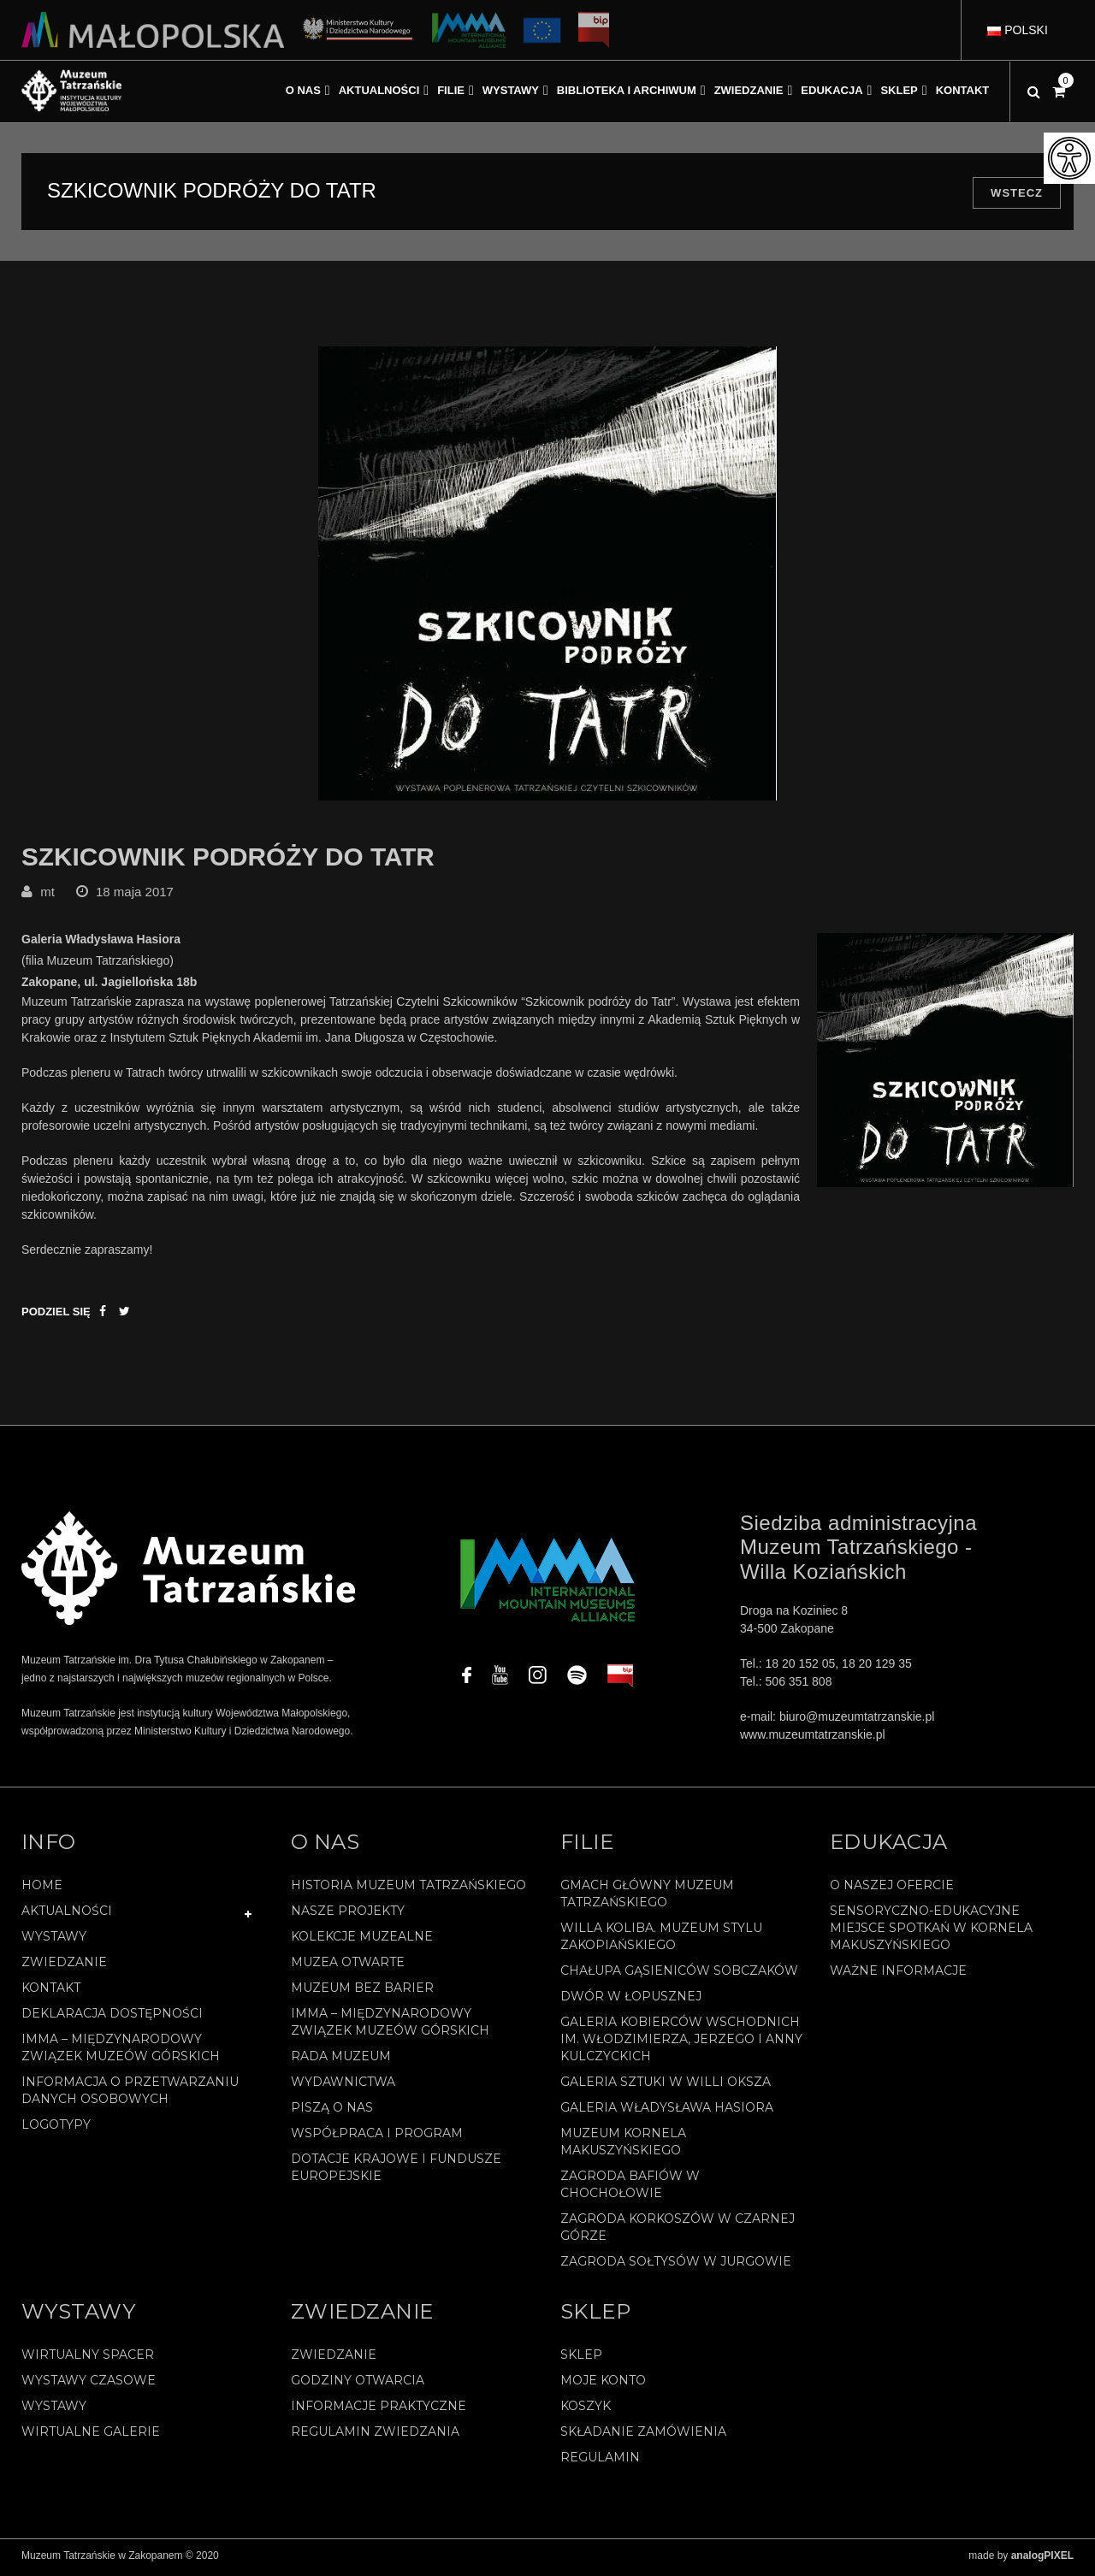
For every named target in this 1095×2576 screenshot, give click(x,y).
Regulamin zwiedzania (375, 2435)
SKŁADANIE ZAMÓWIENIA (643, 2435)
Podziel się (56, 1315)
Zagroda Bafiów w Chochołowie (630, 2188)
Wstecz (1017, 192)
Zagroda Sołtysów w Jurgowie (675, 2265)
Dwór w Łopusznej (630, 2000)
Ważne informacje (898, 1974)
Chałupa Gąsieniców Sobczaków (679, 1974)
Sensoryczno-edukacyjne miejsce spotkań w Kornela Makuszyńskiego (931, 1932)
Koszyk (585, 2410)
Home (41, 1889)
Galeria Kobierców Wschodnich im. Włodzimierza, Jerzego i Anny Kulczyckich (681, 2043)
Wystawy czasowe (88, 2384)
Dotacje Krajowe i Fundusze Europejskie (396, 2171)
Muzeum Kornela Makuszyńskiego (623, 2146)
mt (47, 896)
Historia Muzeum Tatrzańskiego (408, 1889)
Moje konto (603, 2384)
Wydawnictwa (343, 2086)
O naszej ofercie (892, 1889)
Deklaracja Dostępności (112, 2017)
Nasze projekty (348, 1915)
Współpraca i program (377, 2137)
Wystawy (53, 1940)
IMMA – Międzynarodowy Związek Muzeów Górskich (120, 2051)
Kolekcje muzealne (362, 1940)
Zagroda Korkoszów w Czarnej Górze (677, 2231)
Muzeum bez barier (362, 1992)
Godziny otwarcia (357, 2384)
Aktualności (66, 1915)
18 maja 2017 (135, 896)
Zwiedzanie (64, 1966)
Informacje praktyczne (378, 2410)
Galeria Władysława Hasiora (666, 2111)
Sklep (581, 2358)
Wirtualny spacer (87, 2358)
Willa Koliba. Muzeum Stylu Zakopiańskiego (661, 1940)
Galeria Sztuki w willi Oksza (665, 2086)
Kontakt (50, 1992)
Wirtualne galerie (90, 2435)
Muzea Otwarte (348, 1966)
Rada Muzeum (341, 2060)
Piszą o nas (332, 2111)
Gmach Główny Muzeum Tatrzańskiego (647, 1898)
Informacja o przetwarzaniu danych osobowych (130, 2094)
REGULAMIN (600, 2461)
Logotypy (56, 2128)
